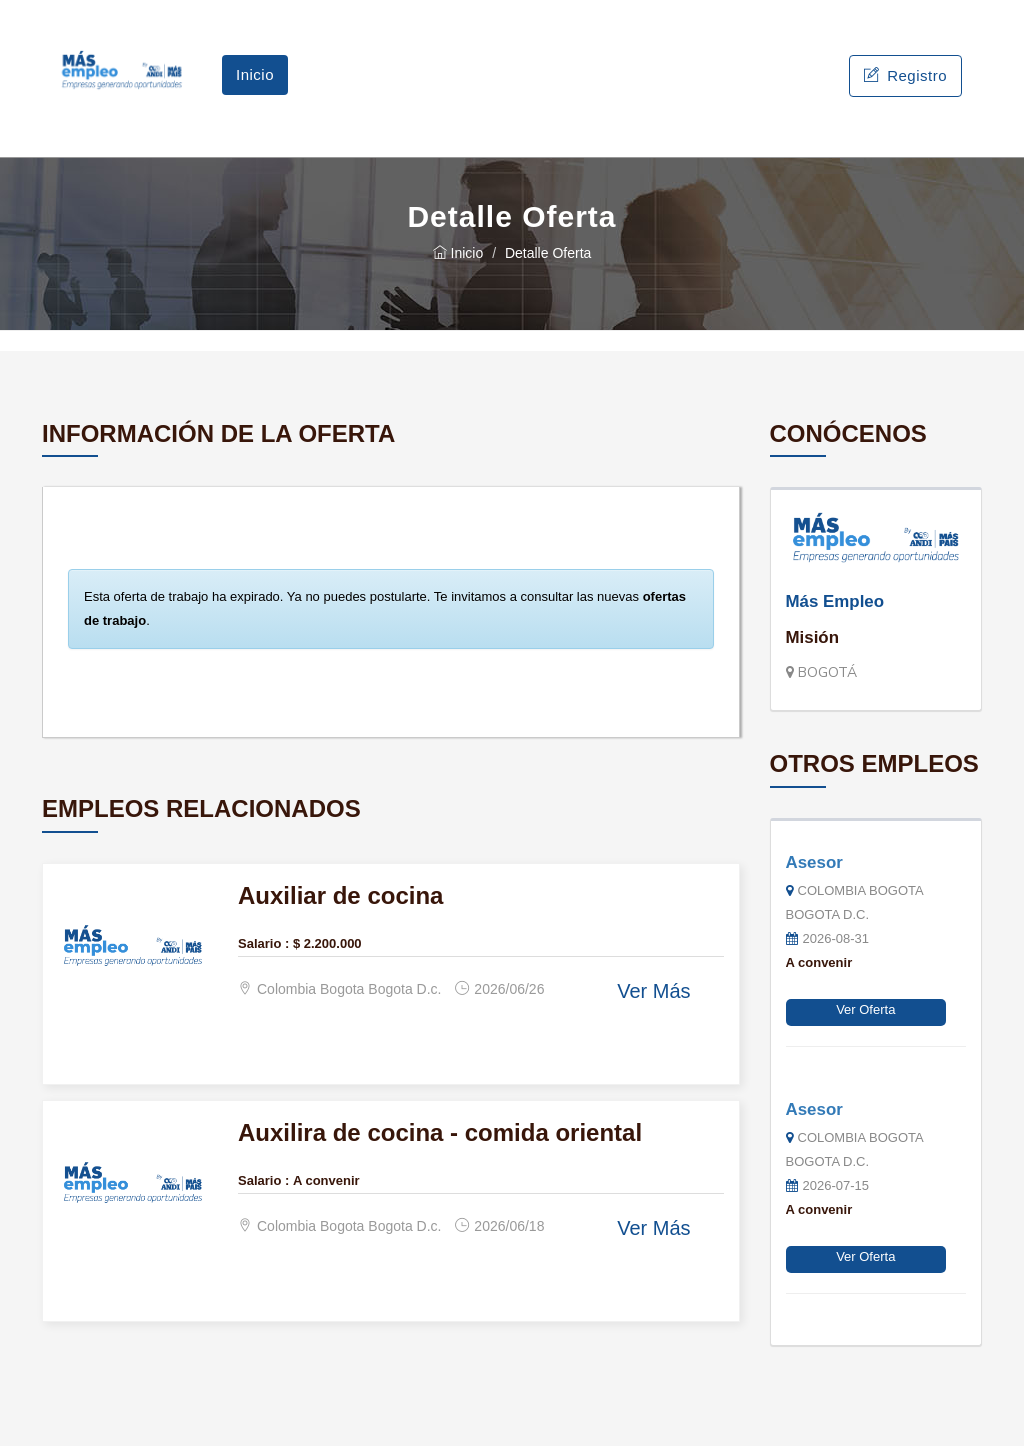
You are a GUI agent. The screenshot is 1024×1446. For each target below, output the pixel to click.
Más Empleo (835, 601)
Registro (905, 75)
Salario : (263, 943)
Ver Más (653, 991)
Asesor (814, 862)
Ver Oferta (865, 1009)
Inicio (255, 74)
